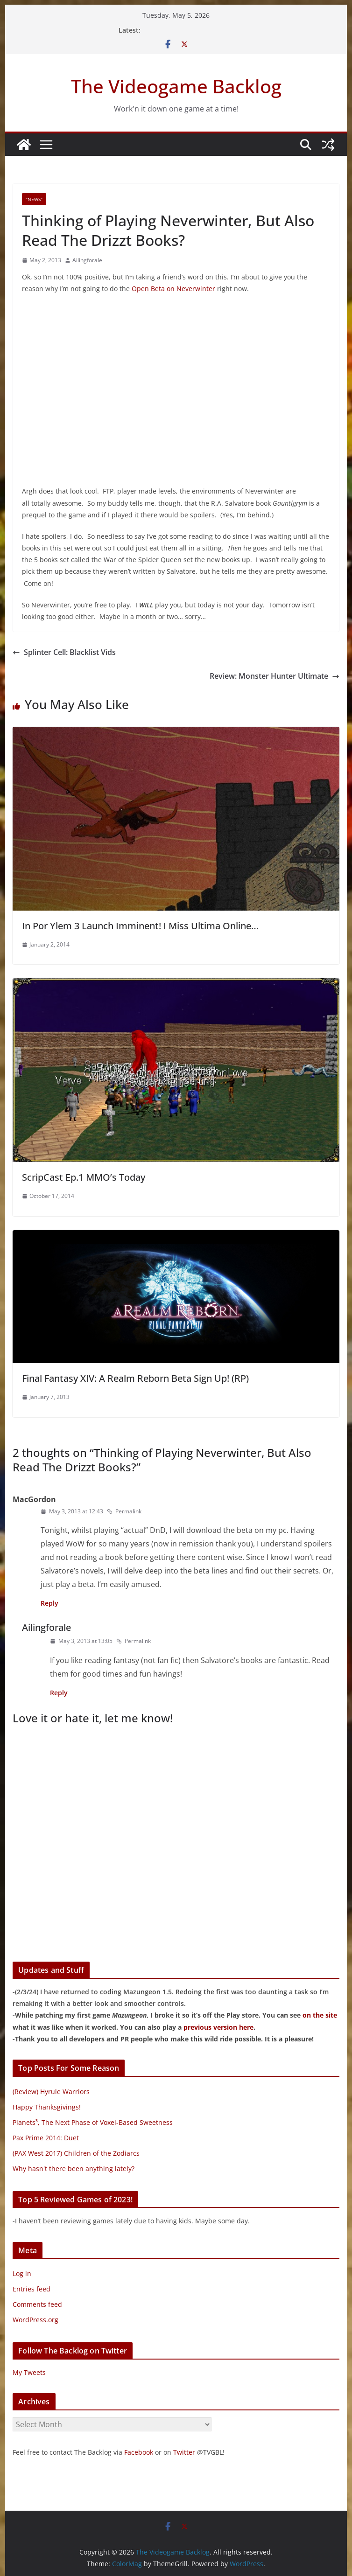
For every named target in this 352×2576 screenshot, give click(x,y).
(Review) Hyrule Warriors (51, 2091)
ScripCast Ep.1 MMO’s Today (83, 1177)
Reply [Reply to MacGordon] (49, 1603)
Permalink (124, 1511)
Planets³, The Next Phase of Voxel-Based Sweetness (93, 2122)
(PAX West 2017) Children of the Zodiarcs (76, 2153)
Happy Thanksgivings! (47, 2107)
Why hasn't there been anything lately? (73, 2168)
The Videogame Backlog (176, 86)
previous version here (218, 2027)
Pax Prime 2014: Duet (46, 2137)
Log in (22, 2273)
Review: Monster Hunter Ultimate (274, 676)
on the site (320, 2015)
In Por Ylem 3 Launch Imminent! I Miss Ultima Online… (140, 925)
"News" (34, 199)
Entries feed (31, 2288)
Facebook (138, 2452)
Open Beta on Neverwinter (173, 288)
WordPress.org (35, 2319)
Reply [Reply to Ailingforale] (59, 1692)
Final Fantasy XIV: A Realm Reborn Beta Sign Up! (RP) (135, 1378)
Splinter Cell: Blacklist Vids (64, 652)
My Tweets (29, 2372)
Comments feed (37, 2304)
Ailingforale (87, 260)
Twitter (184, 2452)
